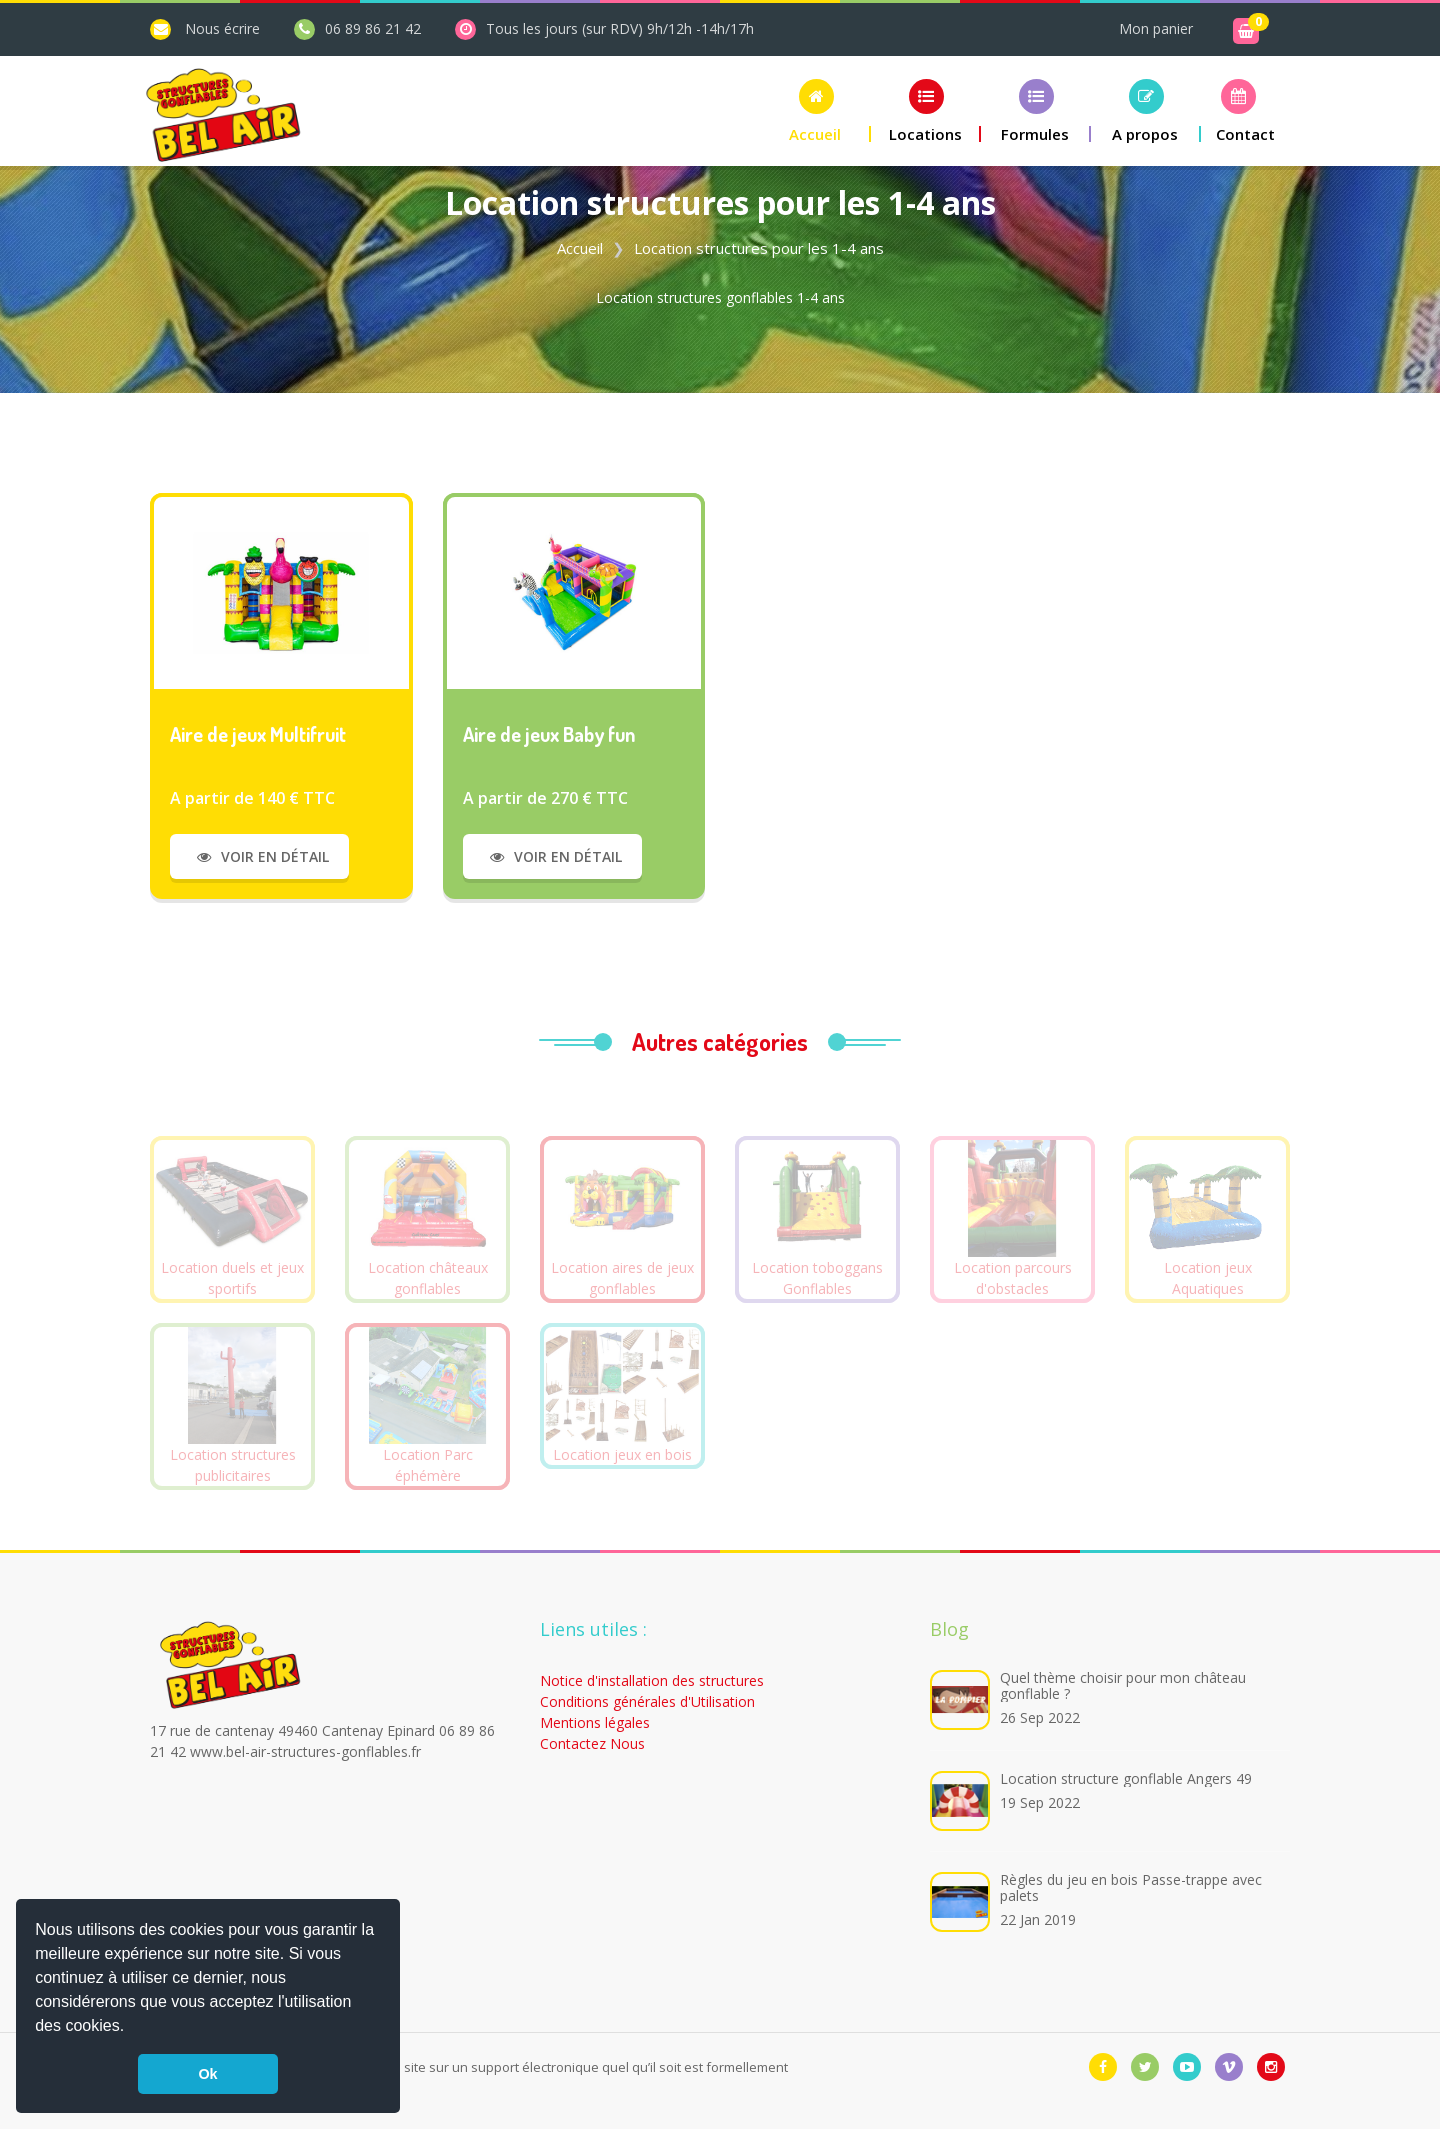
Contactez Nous (592, 1743)
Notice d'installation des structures (652, 1680)
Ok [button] (207, 2074)
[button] (132, 2028)
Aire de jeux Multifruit (258, 734)
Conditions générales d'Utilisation (647, 1701)
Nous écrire (222, 28)
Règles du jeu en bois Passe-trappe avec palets (1131, 1887)
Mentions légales (595, 1722)
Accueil (580, 248)
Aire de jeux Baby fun (549, 734)
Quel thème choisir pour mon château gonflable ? (1123, 1685)
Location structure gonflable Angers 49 (1126, 1778)
